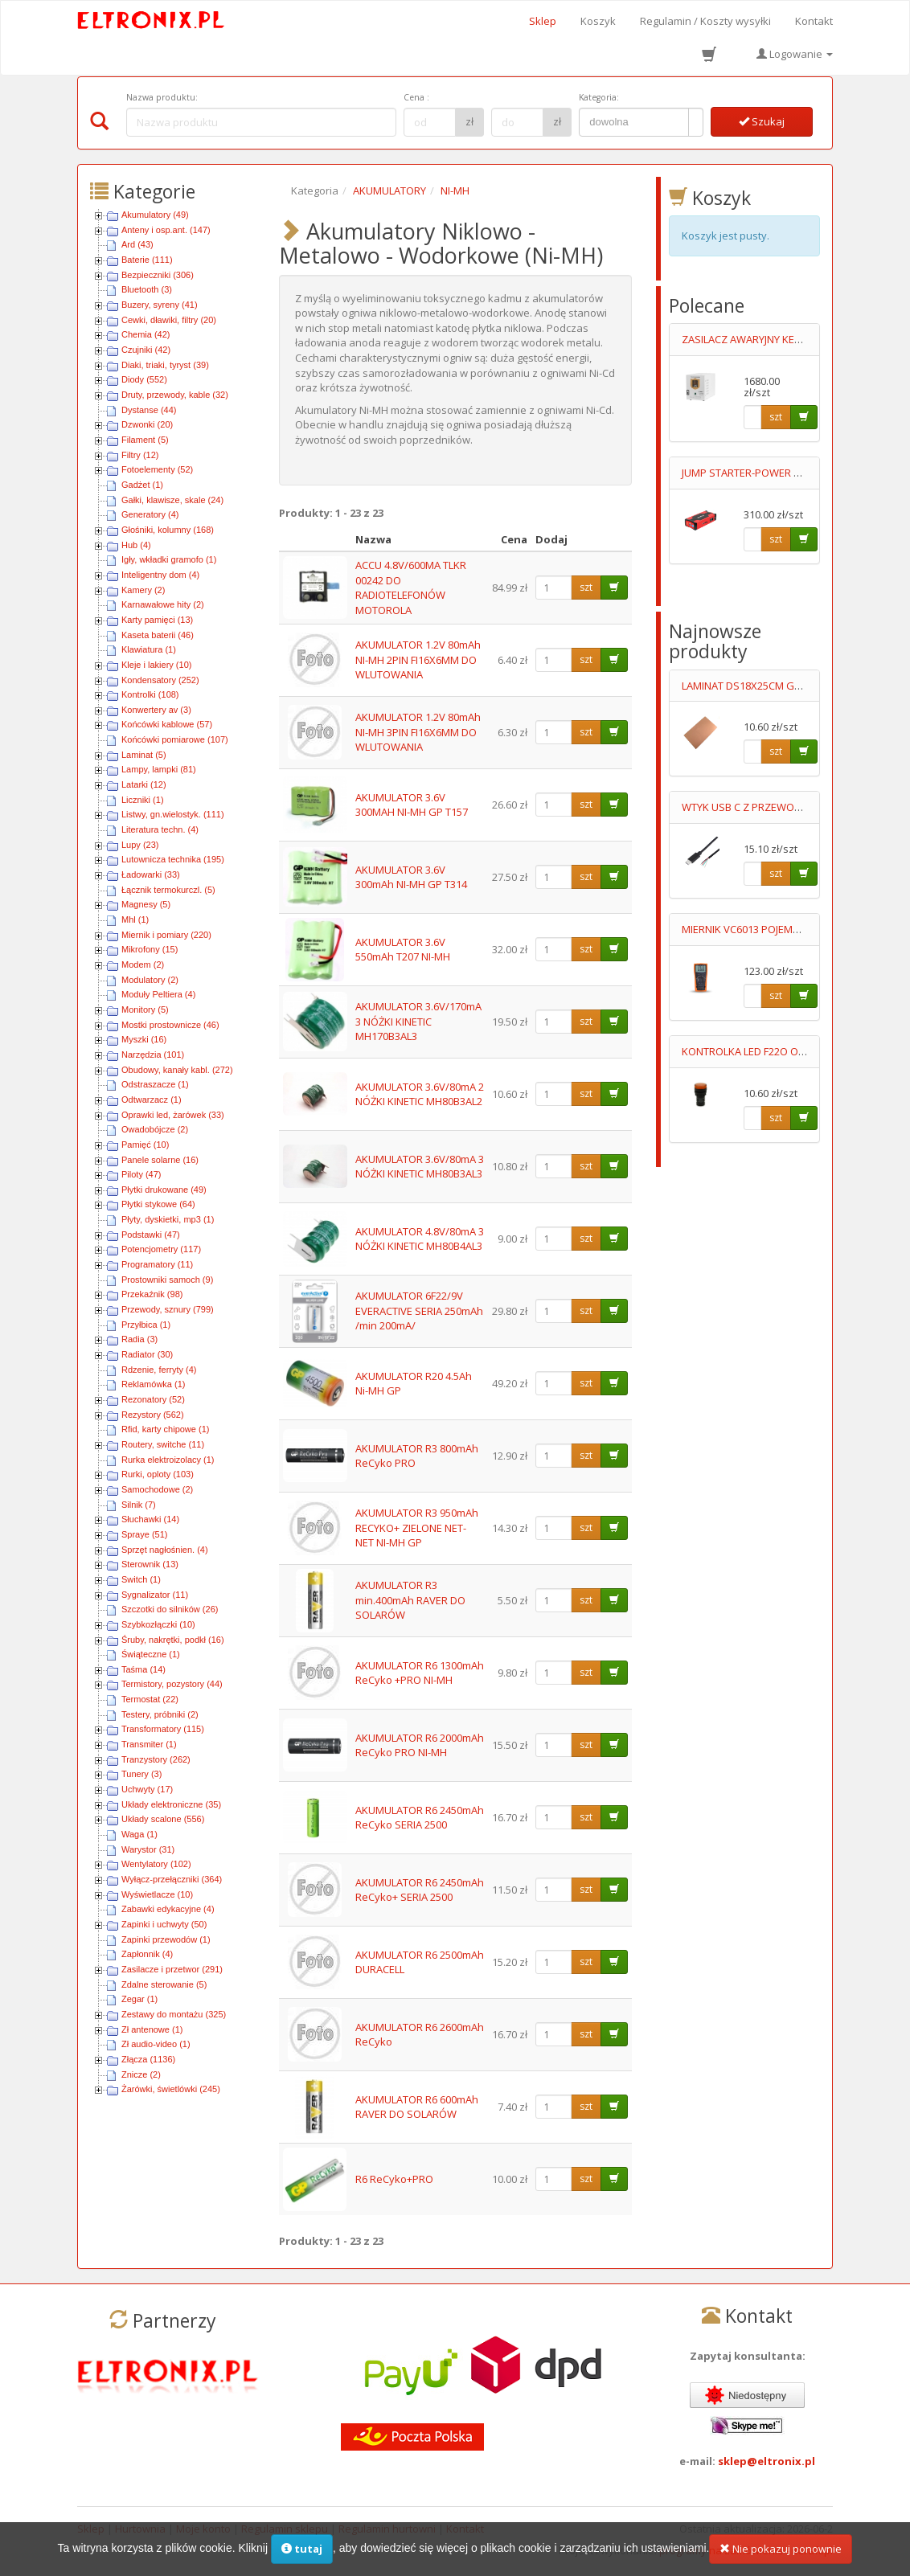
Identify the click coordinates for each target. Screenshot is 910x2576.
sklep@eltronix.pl (766, 2461)
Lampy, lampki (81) (158, 769)
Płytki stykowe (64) (158, 1204)
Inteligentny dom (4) (160, 574)
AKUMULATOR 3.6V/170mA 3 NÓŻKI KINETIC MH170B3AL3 (418, 1021)
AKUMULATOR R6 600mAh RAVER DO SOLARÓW (416, 2107)
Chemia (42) (145, 334)
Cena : (416, 97)
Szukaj (762, 121)
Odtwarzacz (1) (151, 1099)
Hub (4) (136, 545)
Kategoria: (599, 97)
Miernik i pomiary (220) (166, 935)
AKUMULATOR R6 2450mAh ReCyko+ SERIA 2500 (419, 1890)
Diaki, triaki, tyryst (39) (165, 365)
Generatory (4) (150, 514)
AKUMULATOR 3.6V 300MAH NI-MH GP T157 (411, 805)
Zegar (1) (139, 1999)
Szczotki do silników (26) (169, 1609)
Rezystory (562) (152, 1414)
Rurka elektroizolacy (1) (168, 1459)
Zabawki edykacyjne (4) (168, 1909)
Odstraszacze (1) (155, 1084)
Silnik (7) (138, 1504)
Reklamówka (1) (153, 1384)
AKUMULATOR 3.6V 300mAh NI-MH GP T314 (411, 877)
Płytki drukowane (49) (164, 1189)
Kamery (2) (143, 590)
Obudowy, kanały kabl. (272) (177, 1070)
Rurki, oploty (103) (157, 1474)
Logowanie (794, 54)
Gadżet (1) (142, 484)
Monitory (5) (145, 1009)
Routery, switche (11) (162, 1444)
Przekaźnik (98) (151, 1294)
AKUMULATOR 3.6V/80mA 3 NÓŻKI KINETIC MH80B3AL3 (419, 1167)
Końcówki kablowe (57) (166, 724)
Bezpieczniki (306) (157, 275)
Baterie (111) (147, 259)
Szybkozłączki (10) (158, 1624)
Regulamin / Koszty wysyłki (705, 21)
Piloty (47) (141, 1174)
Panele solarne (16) (160, 1160)
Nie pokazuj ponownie (780, 2555)
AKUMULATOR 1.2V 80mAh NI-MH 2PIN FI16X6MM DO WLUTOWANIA (418, 659)
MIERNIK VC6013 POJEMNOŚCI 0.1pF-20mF (780, 929)
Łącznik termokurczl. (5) (168, 890)
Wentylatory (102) (156, 1864)
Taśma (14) (143, 1669)
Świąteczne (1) (150, 1654)
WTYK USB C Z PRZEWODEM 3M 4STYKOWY (785, 807)
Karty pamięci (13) (157, 620)
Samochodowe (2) (157, 1489)
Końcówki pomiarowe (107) (174, 739)
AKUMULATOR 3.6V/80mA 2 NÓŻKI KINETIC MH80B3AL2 (419, 1094)
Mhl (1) (135, 919)
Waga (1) (139, 1834)
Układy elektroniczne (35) (171, 1804)
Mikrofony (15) (149, 949)
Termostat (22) (149, 1699)
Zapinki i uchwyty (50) (164, 1924)
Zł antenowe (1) (151, 2029)
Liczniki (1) (142, 800)
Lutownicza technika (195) (172, 859)
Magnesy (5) (145, 904)
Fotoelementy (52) (157, 469)
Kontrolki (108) (150, 694)
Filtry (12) (139, 455)
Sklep (542, 21)
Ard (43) (137, 244)
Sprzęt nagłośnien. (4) (164, 1549)
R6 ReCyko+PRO (394, 2179)
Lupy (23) (139, 845)
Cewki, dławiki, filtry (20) (168, 320)
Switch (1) (141, 1579)
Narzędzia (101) (152, 1054)
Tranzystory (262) (156, 1759)
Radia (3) (139, 1339)
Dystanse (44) (148, 410)
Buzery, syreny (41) (159, 304)
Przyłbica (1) (145, 1324)
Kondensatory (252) (160, 680)
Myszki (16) (143, 1039)
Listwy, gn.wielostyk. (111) (172, 814)
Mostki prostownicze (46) (170, 1025)
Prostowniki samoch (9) (167, 1279)
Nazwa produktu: (162, 97)
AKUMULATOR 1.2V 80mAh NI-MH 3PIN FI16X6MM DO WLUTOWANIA (418, 732)
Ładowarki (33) (150, 874)
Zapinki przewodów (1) (166, 1939)
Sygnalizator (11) (154, 1594)
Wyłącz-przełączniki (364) (171, 1879)
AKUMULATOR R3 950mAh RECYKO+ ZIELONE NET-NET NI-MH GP (416, 1527)
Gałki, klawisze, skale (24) (172, 500)
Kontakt (814, 21)
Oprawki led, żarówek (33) (172, 1115)
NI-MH (455, 190)
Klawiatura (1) (148, 649)
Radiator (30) (147, 1354)
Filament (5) (145, 439)
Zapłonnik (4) (147, 1954)
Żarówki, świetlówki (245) (170, 2089)
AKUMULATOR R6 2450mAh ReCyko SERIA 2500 (419, 1818)
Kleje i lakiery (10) (156, 665)
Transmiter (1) (149, 1744)
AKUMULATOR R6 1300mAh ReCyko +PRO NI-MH (419, 1673)
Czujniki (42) (145, 349)
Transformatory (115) (162, 1729)
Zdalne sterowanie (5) (164, 1984)
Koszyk (598, 21)
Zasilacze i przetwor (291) (172, 1969)
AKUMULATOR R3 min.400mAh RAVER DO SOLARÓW (410, 1600)
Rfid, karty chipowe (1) (165, 1429)
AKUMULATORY (389, 190)
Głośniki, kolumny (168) (167, 529)
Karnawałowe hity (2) (162, 604)
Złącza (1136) (148, 2059)
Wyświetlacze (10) (157, 1894)
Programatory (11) (157, 1264)
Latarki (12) (143, 784)
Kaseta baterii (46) (157, 635)
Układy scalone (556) (162, 1819)
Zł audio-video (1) (156, 2044)
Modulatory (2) (149, 980)
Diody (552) (144, 379)
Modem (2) (142, 964)
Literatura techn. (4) (160, 829)
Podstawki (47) (150, 1234)
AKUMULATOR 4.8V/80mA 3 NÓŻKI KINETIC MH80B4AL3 (419, 1239)
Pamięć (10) (145, 1144)
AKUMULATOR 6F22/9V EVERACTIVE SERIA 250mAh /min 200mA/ (419, 1310)
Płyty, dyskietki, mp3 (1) (167, 1219)
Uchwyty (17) (147, 1789)
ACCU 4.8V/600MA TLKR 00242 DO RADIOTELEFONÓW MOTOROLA (410, 587)
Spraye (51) (144, 1534)
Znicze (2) (141, 2074)
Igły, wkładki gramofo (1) (168, 559)
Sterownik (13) (149, 1564)
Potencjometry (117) (161, 1249)
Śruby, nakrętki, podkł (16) (172, 1639)
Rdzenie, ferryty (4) (159, 1369)
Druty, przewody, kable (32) (174, 394)
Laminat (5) (143, 755)
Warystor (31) (147, 1849)
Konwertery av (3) (156, 710)
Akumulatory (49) (155, 214)
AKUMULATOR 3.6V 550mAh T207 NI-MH (402, 949)
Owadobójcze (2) (154, 1129)
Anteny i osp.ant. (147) (166, 230)
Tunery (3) (141, 1774)
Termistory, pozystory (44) (172, 1684)
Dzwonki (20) (147, 424)
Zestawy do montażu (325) (173, 2014)
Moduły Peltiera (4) (158, 994)
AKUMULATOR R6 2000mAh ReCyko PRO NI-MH (419, 1745)
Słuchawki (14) (150, 1519)
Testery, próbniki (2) (160, 1714)
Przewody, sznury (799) (167, 1309)
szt (586, 587)
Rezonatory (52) (153, 1399)
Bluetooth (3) (146, 289)
